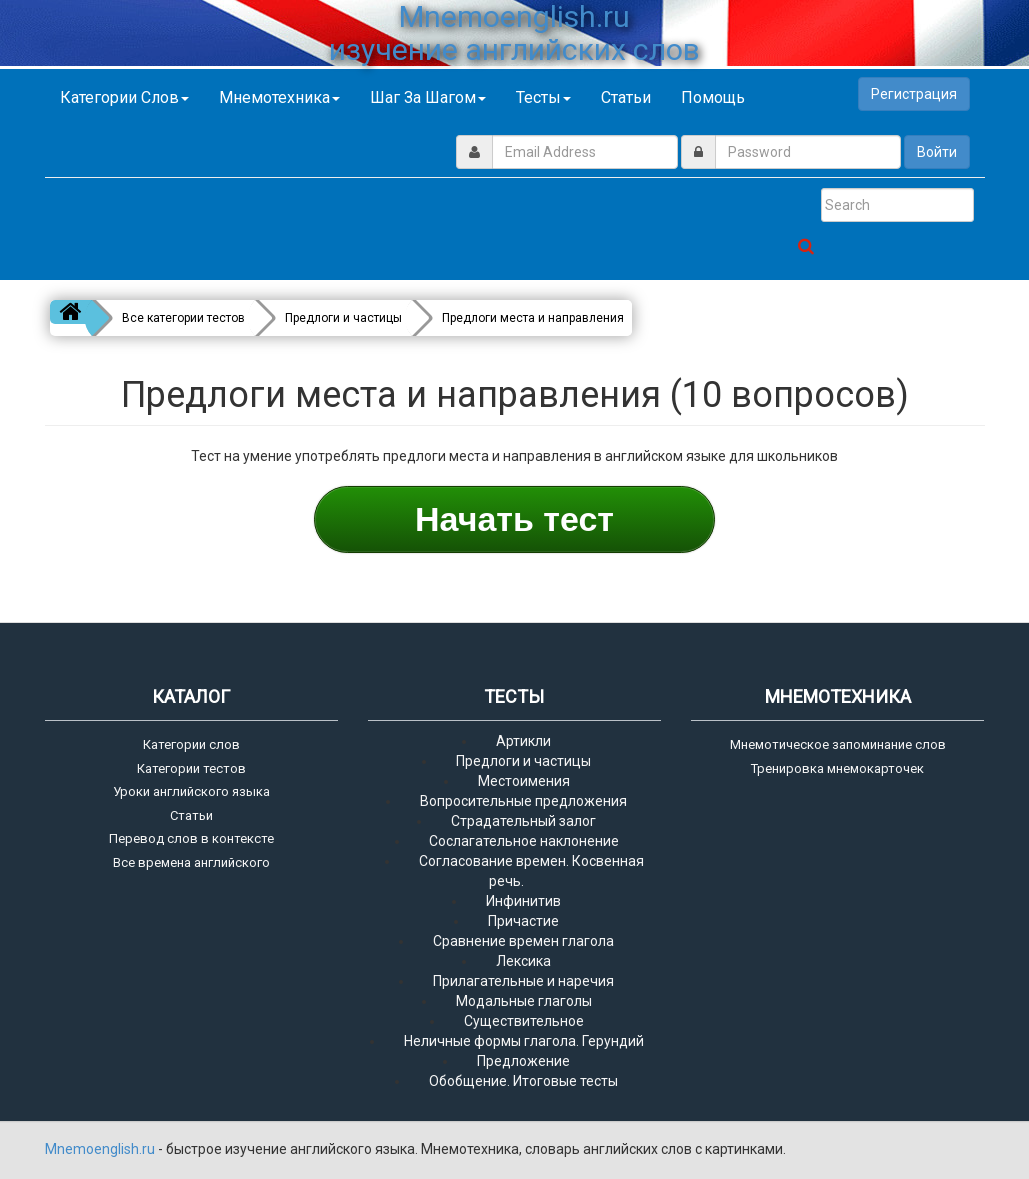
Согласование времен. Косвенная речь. (531, 871)
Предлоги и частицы (523, 761)
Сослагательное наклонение (524, 841)
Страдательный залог (523, 821)
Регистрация (914, 94)
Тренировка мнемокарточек (837, 768)
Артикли (523, 741)
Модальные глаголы (524, 1001)
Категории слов (124, 97)
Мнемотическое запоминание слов (838, 744)
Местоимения (524, 781)
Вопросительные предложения (523, 801)
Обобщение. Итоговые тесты (523, 1081)
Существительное (524, 1021)
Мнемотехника (279, 97)
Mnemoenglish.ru (101, 1149)
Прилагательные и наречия (523, 981)
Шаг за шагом (428, 97)
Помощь (713, 97)
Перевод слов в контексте (191, 838)
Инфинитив (523, 901)
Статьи (626, 97)
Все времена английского (191, 862)
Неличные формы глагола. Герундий (524, 1041)
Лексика (523, 961)
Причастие (523, 921)
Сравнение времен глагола (523, 941)
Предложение (523, 1061)
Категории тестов (191, 768)
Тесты (543, 97)
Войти (937, 152)
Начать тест (514, 519)
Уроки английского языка (191, 791)
